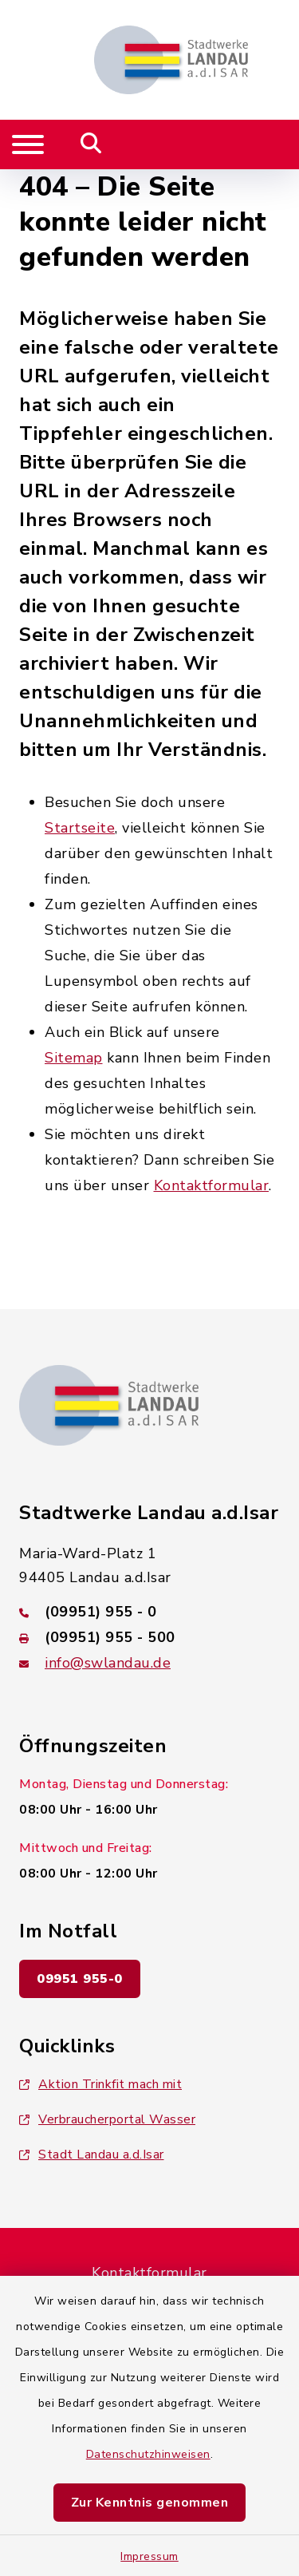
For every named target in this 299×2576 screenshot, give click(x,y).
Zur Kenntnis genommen (150, 2502)
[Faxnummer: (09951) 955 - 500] (149, 1637)
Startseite (80, 827)
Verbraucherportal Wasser (107, 2119)
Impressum (149, 2556)
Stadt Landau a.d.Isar (91, 2154)
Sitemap (74, 1057)
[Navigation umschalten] (28, 144)
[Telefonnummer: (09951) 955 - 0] (149, 1611)
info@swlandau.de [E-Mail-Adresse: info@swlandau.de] (108, 1662)
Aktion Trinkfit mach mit (100, 2084)
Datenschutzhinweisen (148, 2454)
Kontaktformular (211, 1185)
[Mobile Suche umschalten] (91, 144)
